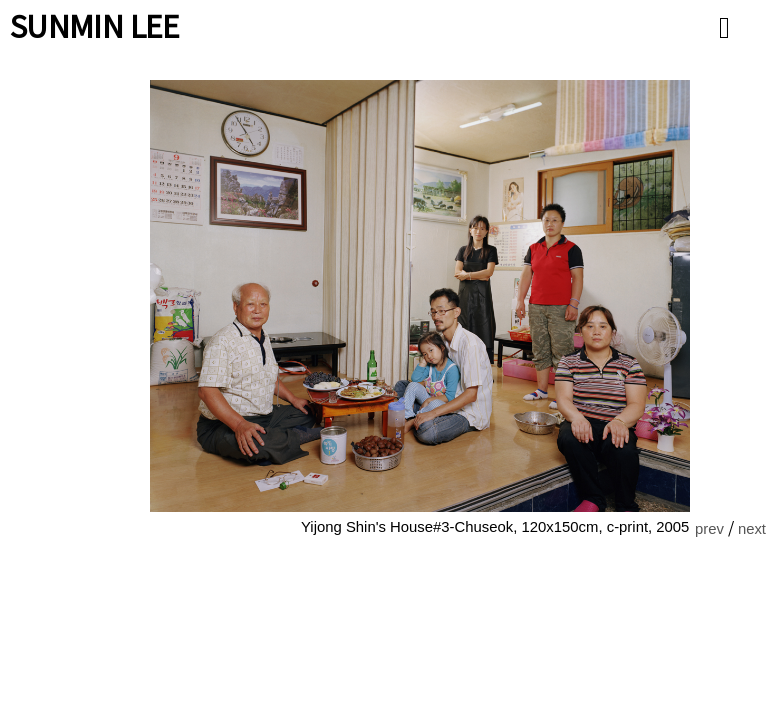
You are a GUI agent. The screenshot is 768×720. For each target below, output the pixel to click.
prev (709, 529)
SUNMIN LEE (95, 25)
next (752, 529)
